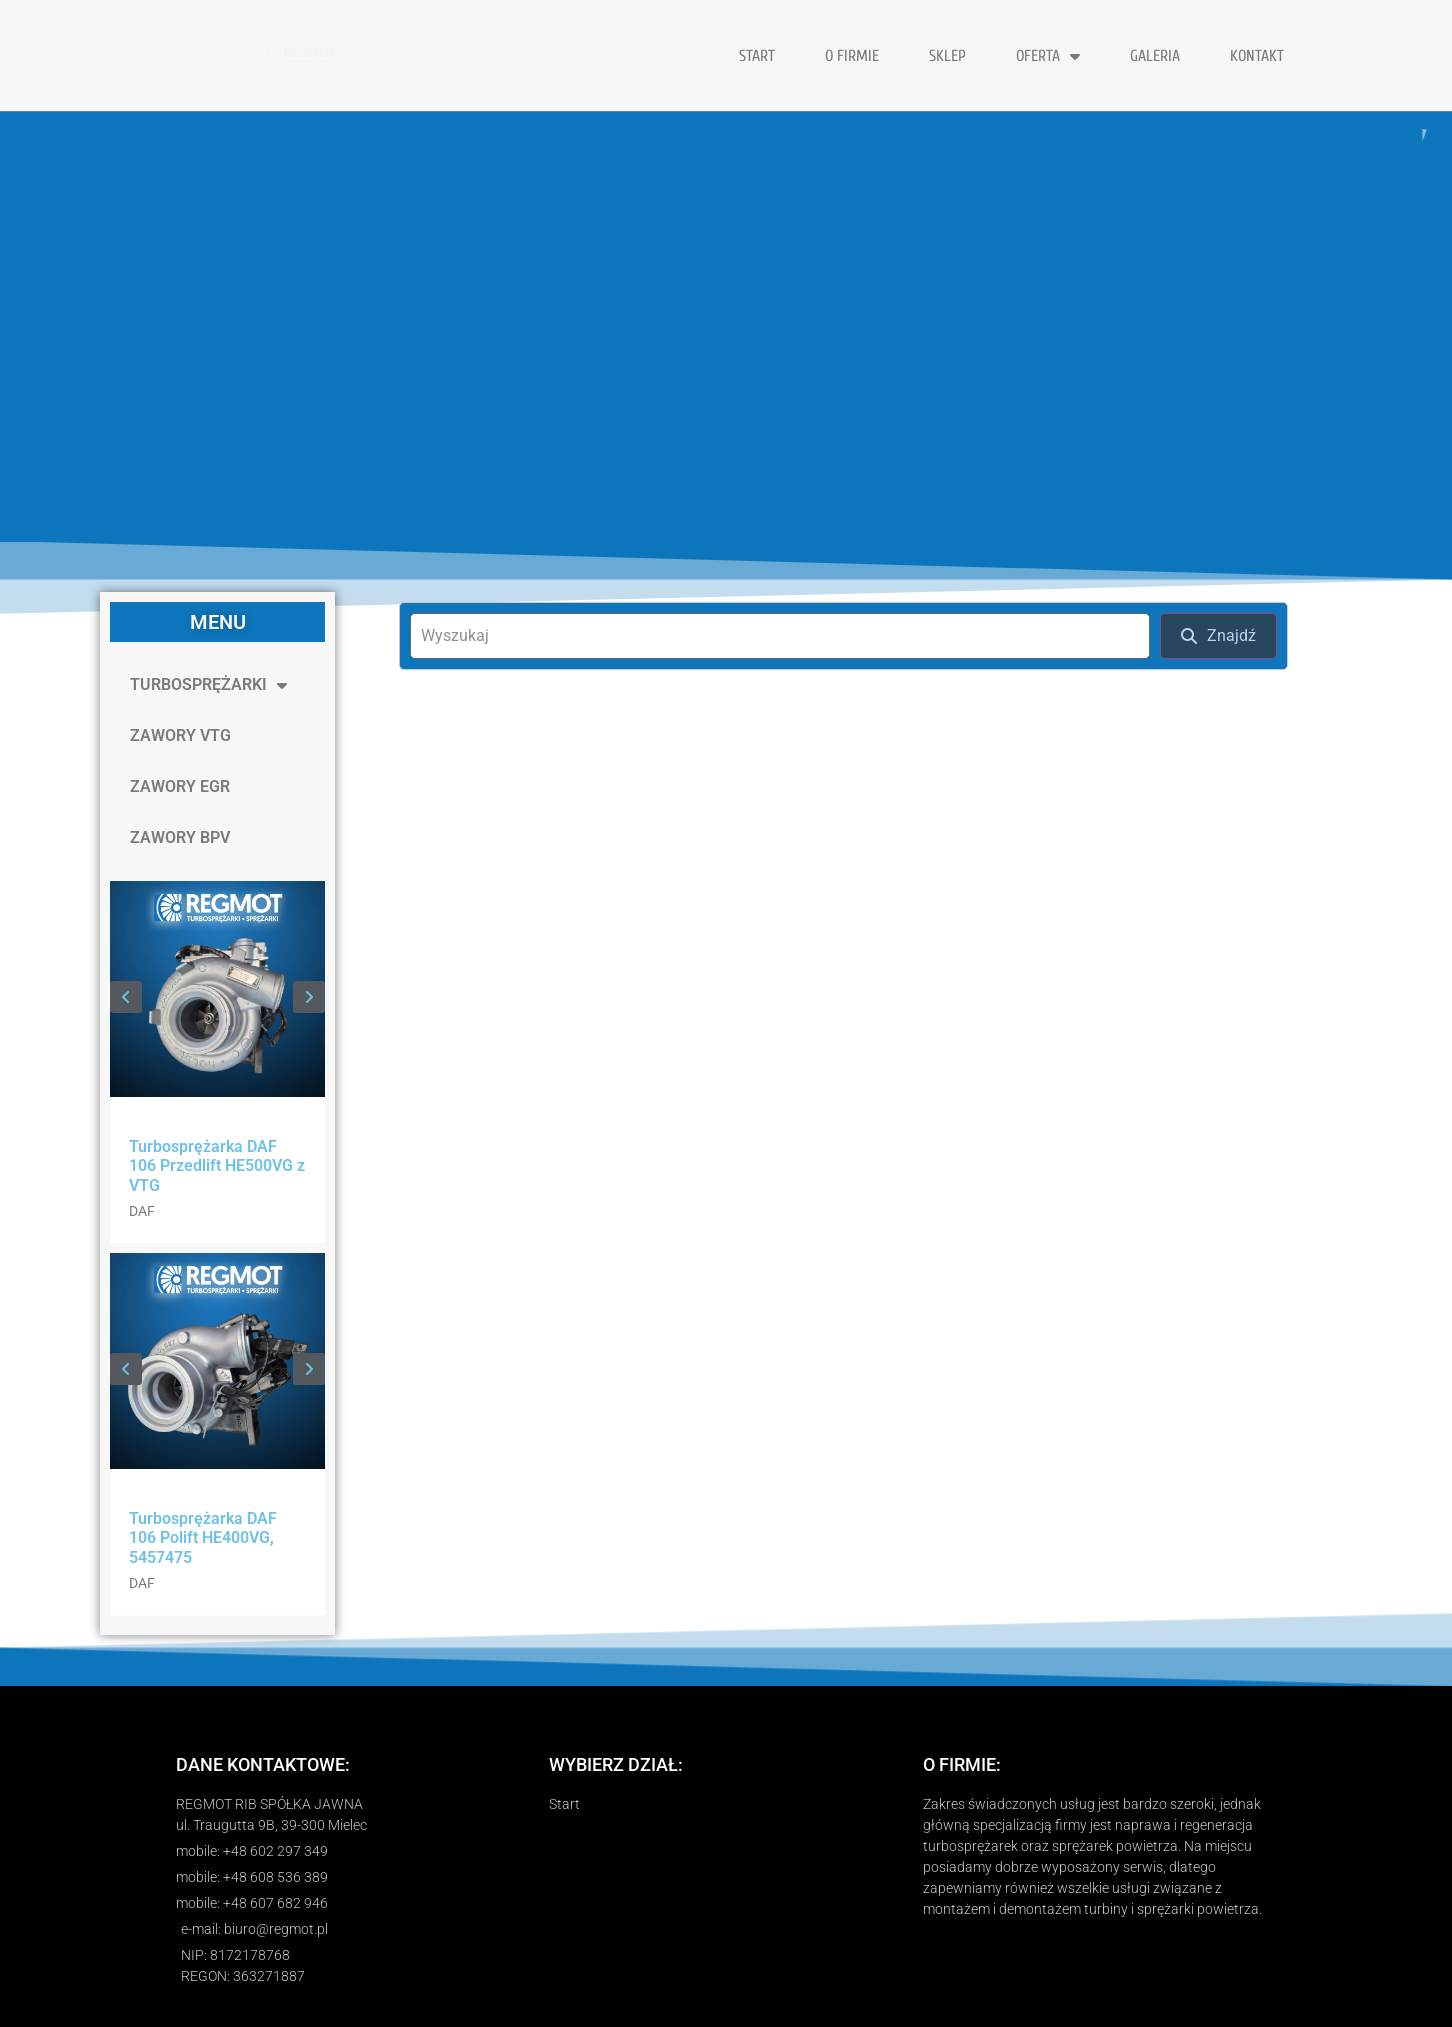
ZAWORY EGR (180, 786)
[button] (126, 997)
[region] (726, 327)
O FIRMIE (852, 56)
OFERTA (1048, 56)
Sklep (947, 56)
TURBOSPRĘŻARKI (208, 685)
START (757, 56)
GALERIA (1155, 56)
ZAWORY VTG (180, 735)
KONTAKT (1257, 56)
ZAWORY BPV (180, 837)
